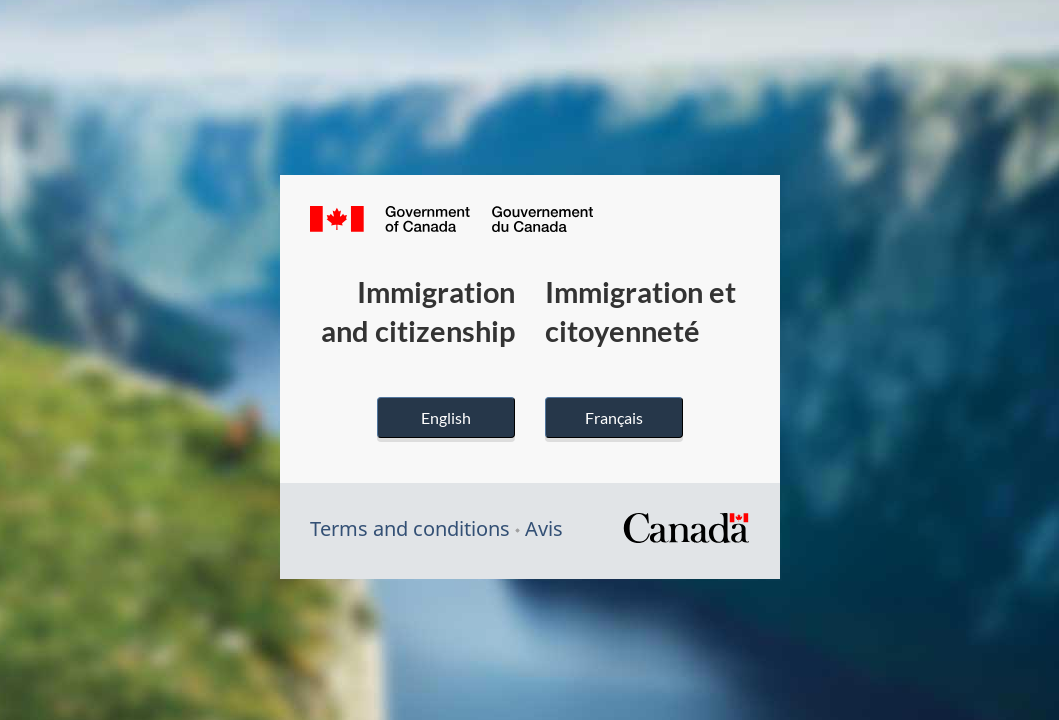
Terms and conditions (410, 528)
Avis (544, 528)
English (446, 417)
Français (614, 417)
